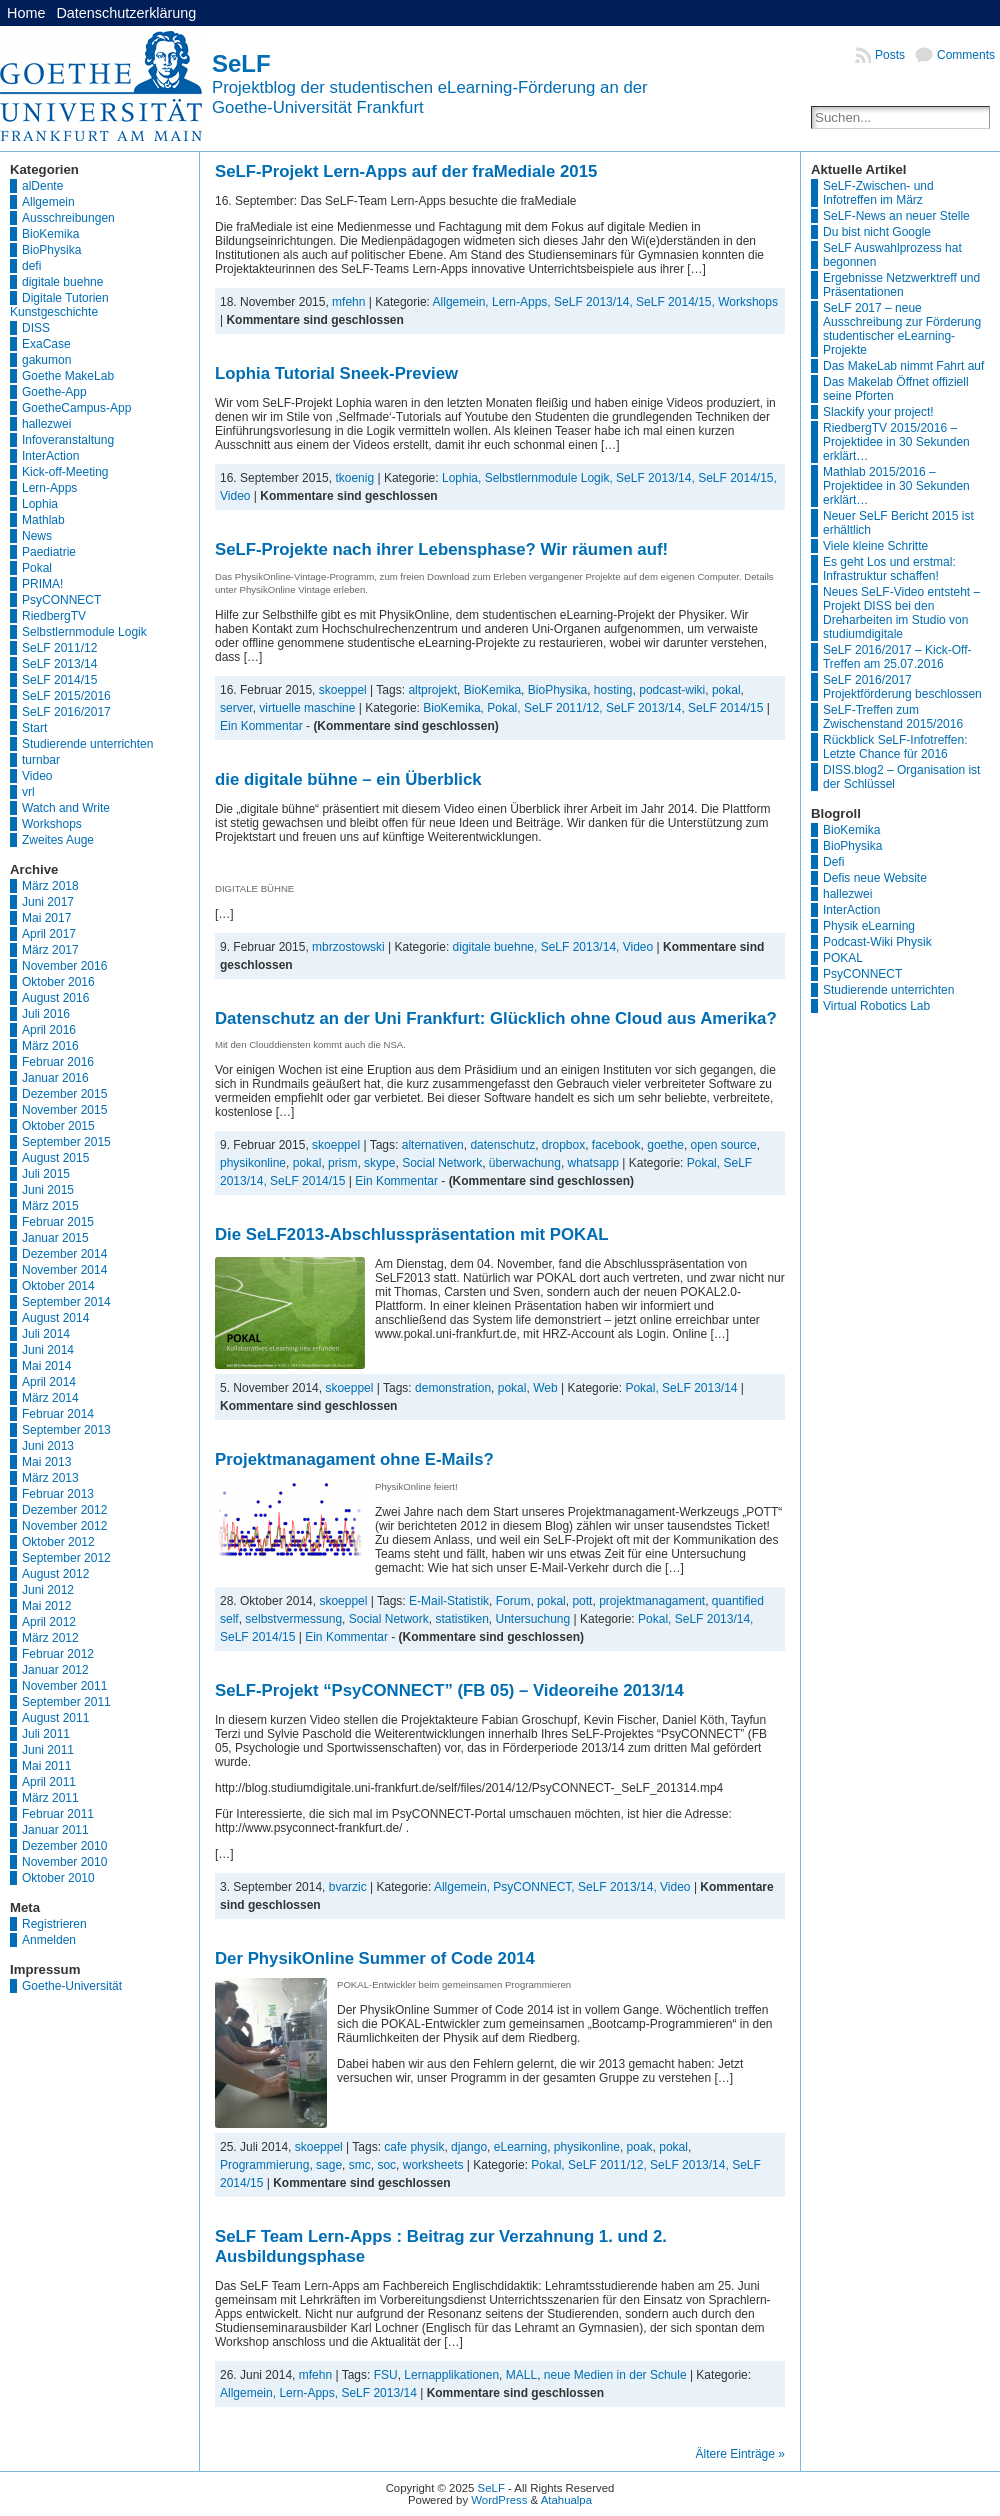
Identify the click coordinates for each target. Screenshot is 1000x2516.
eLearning (520, 2147)
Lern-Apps (49, 488)
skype (379, 1163)
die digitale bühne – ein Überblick (348, 779)
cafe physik (414, 2147)
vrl (28, 792)
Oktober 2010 (58, 1878)
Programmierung (264, 2165)
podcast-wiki (672, 690)
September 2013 (66, 1430)
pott (582, 1601)
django (469, 2147)
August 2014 (55, 1318)
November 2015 (64, 1110)
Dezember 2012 (64, 1510)
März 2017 (50, 950)
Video (37, 776)
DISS (36, 328)
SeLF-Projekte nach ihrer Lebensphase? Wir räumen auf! (441, 549)
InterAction (50, 456)
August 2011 (55, 1718)
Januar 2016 (55, 1078)
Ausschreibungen (68, 218)
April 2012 (49, 1622)
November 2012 (64, 1526)
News (37, 536)
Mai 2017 (46, 918)
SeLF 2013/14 (59, 664)
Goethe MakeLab (68, 376)
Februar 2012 (58, 1654)
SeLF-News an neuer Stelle (896, 216)
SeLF (241, 63)
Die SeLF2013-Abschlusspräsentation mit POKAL (412, 1234)
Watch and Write (66, 808)
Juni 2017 (48, 902)
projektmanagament (652, 1601)
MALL (521, 2375)
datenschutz (502, 1145)
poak (640, 2147)
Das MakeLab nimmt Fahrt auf (903, 366)
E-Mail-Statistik (449, 1601)
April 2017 (49, 934)
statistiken (461, 1619)
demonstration (453, 1388)
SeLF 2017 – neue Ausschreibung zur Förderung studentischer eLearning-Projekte (902, 329)
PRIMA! (42, 584)
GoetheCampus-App (76, 408)
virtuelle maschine (307, 708)
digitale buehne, (497, 947)
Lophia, (463, 478)
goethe (665, 1145)
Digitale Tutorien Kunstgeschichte (59, 305)
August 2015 (55, 1158)
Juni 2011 (48, 1750)
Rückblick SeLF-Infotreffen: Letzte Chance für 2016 (895, 747)
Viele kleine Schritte (875, 546)
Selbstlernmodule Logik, (550, 478)
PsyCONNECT (61, 600)
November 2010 (64, 1862)
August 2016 (55, 998)
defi (31, 266)
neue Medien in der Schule (615, 2375)
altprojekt (432, 690)
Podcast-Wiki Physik (877, 942)
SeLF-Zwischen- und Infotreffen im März (878, 193)
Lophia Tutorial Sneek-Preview (336, 373)
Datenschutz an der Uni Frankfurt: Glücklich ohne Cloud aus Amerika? (496, 1018)
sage (329, 2165)
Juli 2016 (46, 1014)
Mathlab (43, 520)
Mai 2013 (46, 1462)
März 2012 (50, 1638)
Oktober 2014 (58, 1286)
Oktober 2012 (58, 1542)
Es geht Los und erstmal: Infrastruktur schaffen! (889, 569)
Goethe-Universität (72, 1986)
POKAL (843, 958)
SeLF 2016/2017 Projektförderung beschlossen (902, 687)
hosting (613, 690)
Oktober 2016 (58, 982)
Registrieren (54, 1924)
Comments (966, 55)
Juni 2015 (48, 1190)
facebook (616, 1145)
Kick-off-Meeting (65, 472)
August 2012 (55, 1574)
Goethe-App (54, 392)
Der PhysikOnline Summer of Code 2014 (375, 1958)
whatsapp (593, 1163)
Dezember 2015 (64, 1094)
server (236, 708)
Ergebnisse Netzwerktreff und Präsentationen (901, 285)
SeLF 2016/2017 (66, 712)
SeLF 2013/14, (595, 302)
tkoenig (354, 478)
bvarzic (348, 1887)
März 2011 (50, 1798)
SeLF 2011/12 (59, 648)
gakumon (46, 360)
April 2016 (49, 1030)
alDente (42, 186)
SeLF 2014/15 (59, 680)
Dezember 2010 (64, 1846)
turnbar (41, 760)
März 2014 (50, 1398)
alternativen (433, 1145)
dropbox (563, 1145)
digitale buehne (62, 282)
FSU (386, 2375)
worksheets (433, 2165)
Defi (833, 862)
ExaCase (46, 344)
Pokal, (505, 708)
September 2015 (66, 1142)
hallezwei (46, 424)
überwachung (525, 1163)
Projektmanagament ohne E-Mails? (354, 1459)
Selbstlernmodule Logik (84, 632)
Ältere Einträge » (740, 2454)
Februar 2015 (58, 1222)
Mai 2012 (46, 1606)
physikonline (253, 1163)
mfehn (348, 302)
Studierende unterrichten (87, 744)
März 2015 (50, 1206)
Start (34, 728)
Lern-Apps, (523, 302)
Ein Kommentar (261, 726)
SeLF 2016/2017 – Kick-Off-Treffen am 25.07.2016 (897, 657)
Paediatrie (49, 552)
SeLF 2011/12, (565, 708)
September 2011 (66, 1702)
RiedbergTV (54, 616)
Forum (513, 1601)
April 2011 (49, 1782)
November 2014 (64, 1270)
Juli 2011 (46, 1734)
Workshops (52, 824)
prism (342, 1163)
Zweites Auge (58, 840)
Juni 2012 (48, 1590)
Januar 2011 (55, 1830)
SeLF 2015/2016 (66, 696)
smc (360, 2165)
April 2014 (49, 1382)
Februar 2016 (58, 1062)
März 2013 (50, 1478)
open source (724, 1145)
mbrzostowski (348, 947)
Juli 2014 (46, 1334)
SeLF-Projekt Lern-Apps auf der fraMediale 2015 (406, 171)
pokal (726, 690)
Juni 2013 (48, 1446)
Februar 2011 (58, 1814)
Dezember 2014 (64, 1254)
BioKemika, (455, 708)
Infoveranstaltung (68, 440)
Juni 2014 (48, 1350)
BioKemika (50, 234)
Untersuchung (532, 1619)
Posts (890, 55)
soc (386, 2165)
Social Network (442, 1163)
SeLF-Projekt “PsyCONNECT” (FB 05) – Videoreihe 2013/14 (449, 1690)
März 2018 (50, 886)
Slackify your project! (878, 412)
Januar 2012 (55, 1670)
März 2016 (50, 1046)
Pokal (37, 568)
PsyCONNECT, (535, 1887)
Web (545, 1388)
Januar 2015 (55, 1238)
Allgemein (48, 202)
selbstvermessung (293, 1619)
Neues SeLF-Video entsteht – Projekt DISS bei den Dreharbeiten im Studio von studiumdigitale (901, 613)
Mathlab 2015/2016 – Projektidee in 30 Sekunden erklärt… (896, 486)
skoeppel (343, 690)
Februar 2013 (58, 1494)
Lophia (40, 504)
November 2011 (64, 1686)
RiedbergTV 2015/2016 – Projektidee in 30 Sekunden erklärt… (896, 442)
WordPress (499, 2500)
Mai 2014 (46, 1366)
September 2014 (66, 1302)
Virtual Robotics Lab (876, 1006)
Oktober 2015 (58, 1126)
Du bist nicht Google (877, 232)
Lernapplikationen (451, 2375)
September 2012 (66, 1558)
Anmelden (49, 1940)
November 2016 (64, 966)
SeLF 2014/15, (677, 302)
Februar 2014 (58, 1414)
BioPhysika (51, 250)
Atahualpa (566, 2500)
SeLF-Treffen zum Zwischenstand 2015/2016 (893, 717)
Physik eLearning (869, 926)
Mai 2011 (46, 1766)
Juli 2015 (46, 1174)
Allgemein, (462, 302)
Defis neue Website (875, 878)
